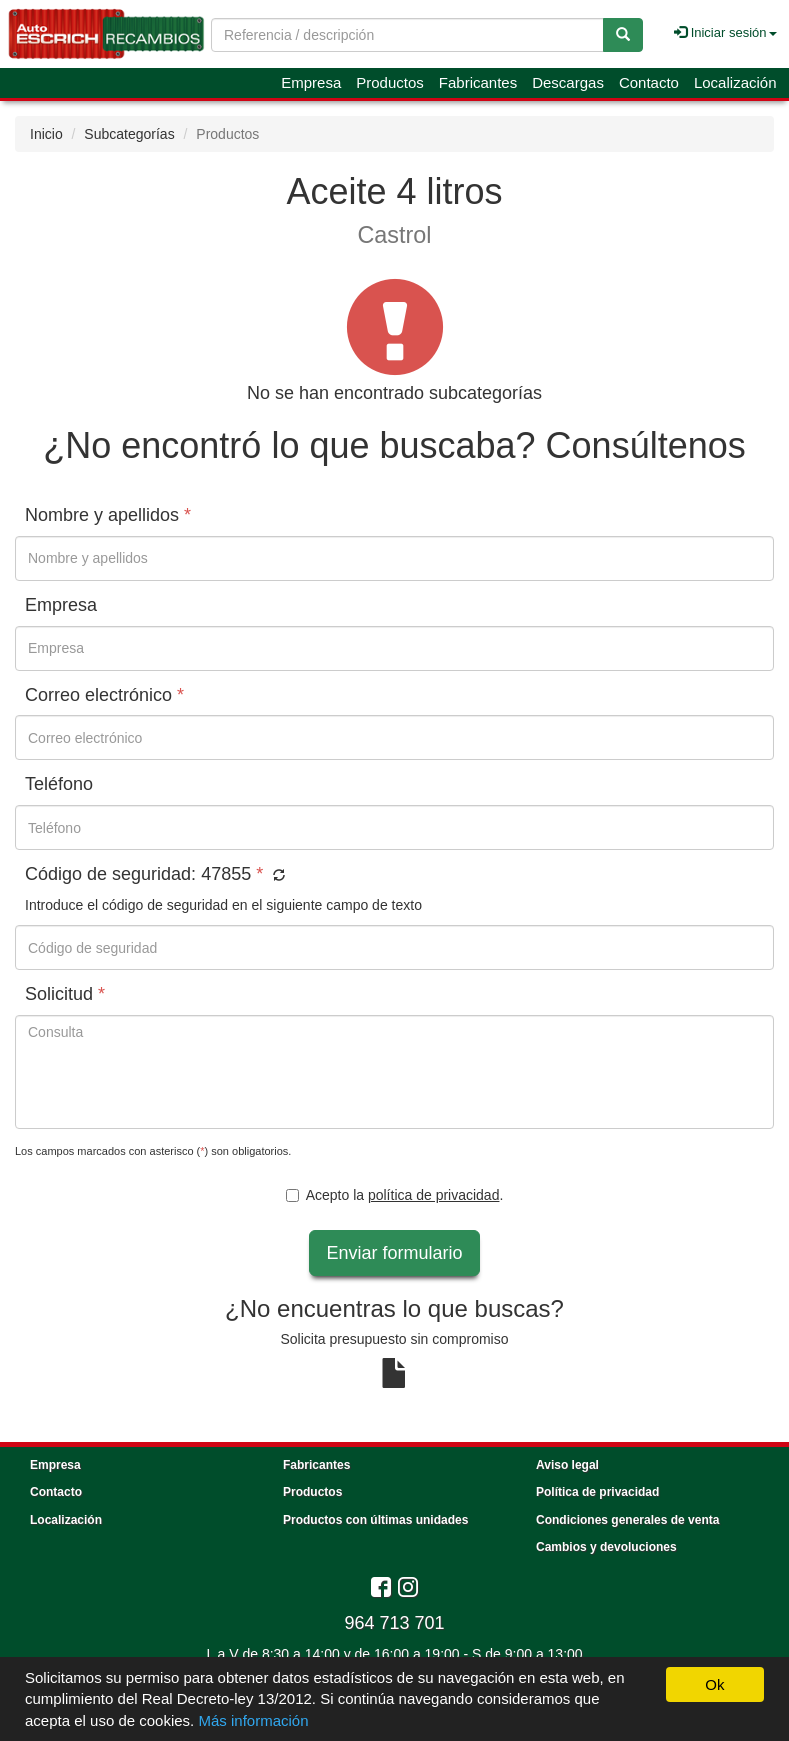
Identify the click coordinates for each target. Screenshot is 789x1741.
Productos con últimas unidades (375, 1520)
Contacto (649, 82)
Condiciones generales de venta (627, 1520)
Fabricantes (478, 82)
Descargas (568, 82)
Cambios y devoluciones (606, 1547)
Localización (735, 82)
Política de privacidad (597, 1492)
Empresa (311, 82)
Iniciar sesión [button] (725, 32)
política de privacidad (434, 1195)
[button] (276, 876)
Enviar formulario (394, 1253)
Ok (714, 1684)
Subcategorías (129, 134)
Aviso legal (567, 1465)
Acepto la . (395, 1195)
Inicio (46, 134)
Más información (253, 1720)
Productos (390, 82)
